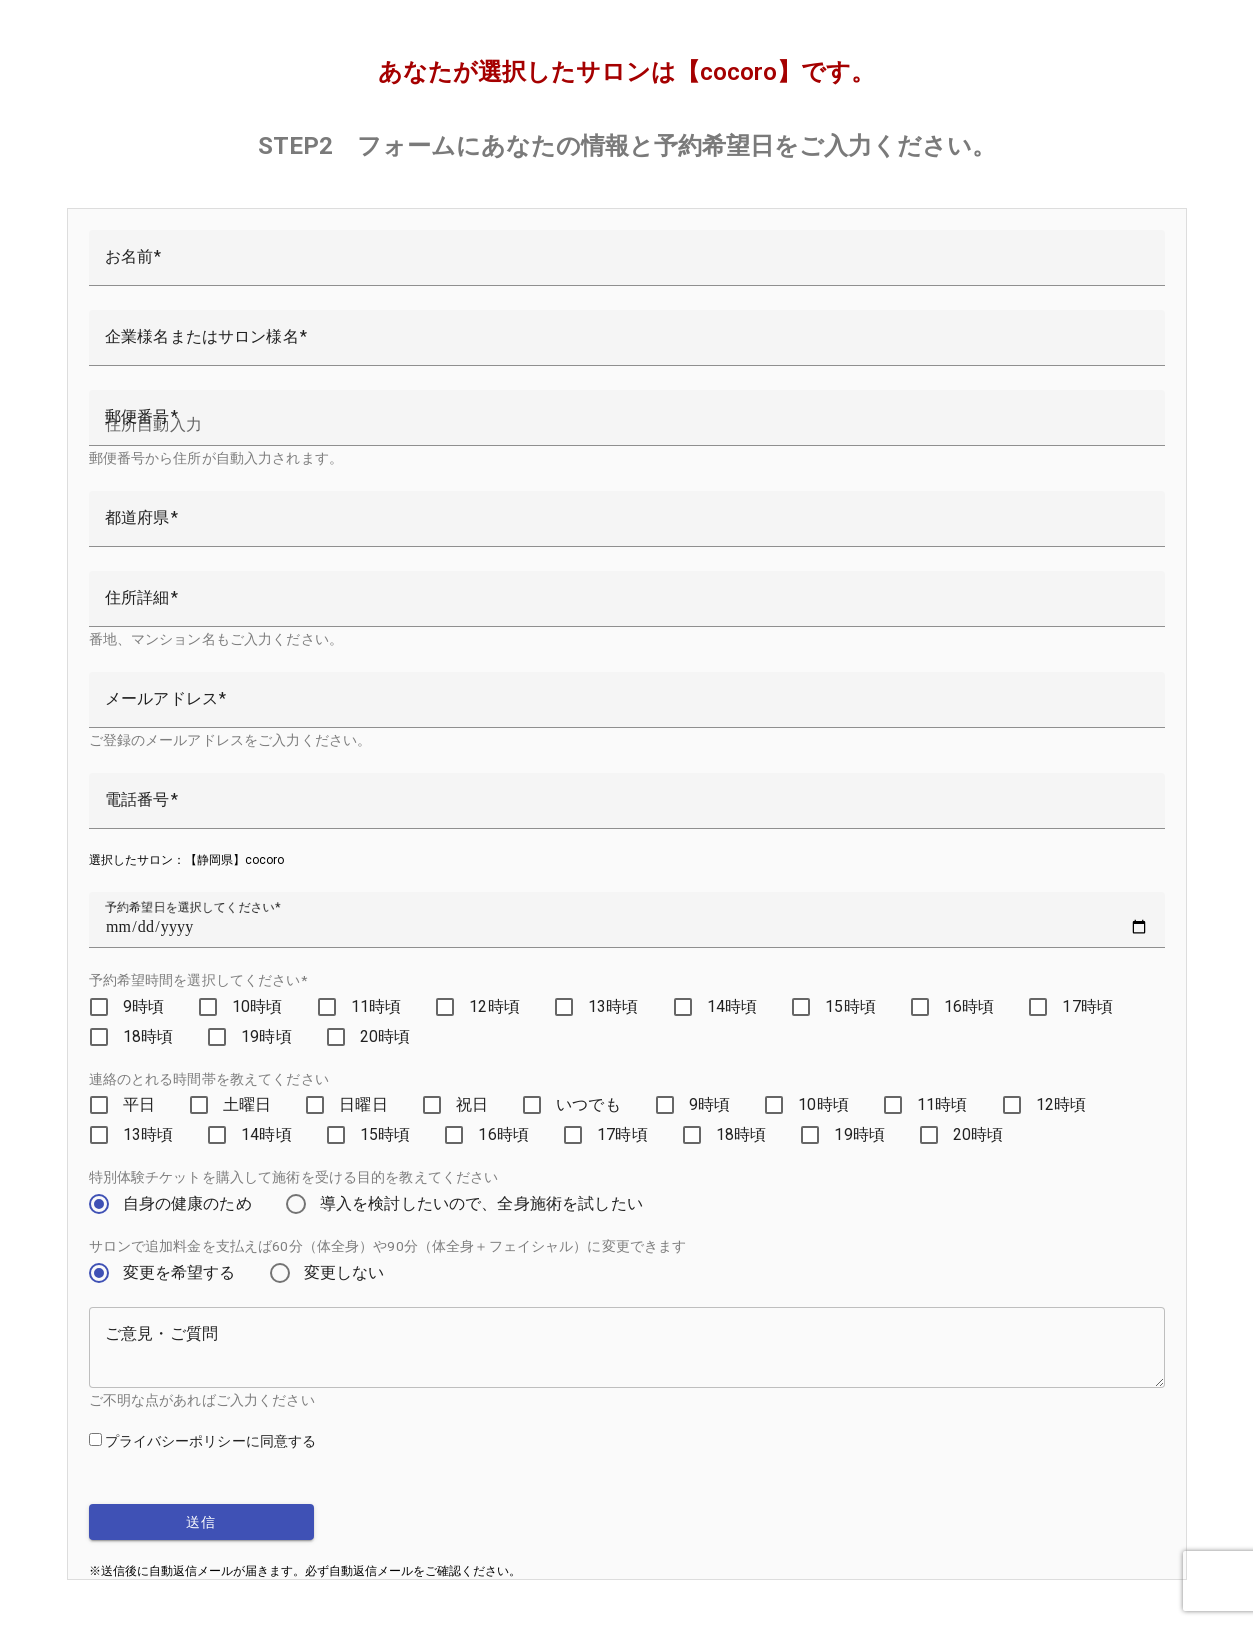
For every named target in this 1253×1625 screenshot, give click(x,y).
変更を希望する (179, 1272)
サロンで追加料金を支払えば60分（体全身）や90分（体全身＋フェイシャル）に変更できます (388, 1246)
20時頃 (385, 1036)
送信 (201, 1522)
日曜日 (363, 1104)
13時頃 (613, 1006)
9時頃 (143, 1006)
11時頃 (376, 1006)
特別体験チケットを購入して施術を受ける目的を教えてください (294, 1177)
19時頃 (266, 1036)
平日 (139, 1104)
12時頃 (494, 1006)
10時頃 (257, 1006)
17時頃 (1087, 1006)
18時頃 (148, 1036)
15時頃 (850, 1006)
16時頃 (969, 1006)
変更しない (344, 1272)
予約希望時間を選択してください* (198, 980)
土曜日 (247, 1104)
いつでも (588, 1104)
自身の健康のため (187, 1203)
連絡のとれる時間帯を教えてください (209, 1079)
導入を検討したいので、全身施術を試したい (481, 1203)
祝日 (472, 1104)
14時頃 (732, 1006)
